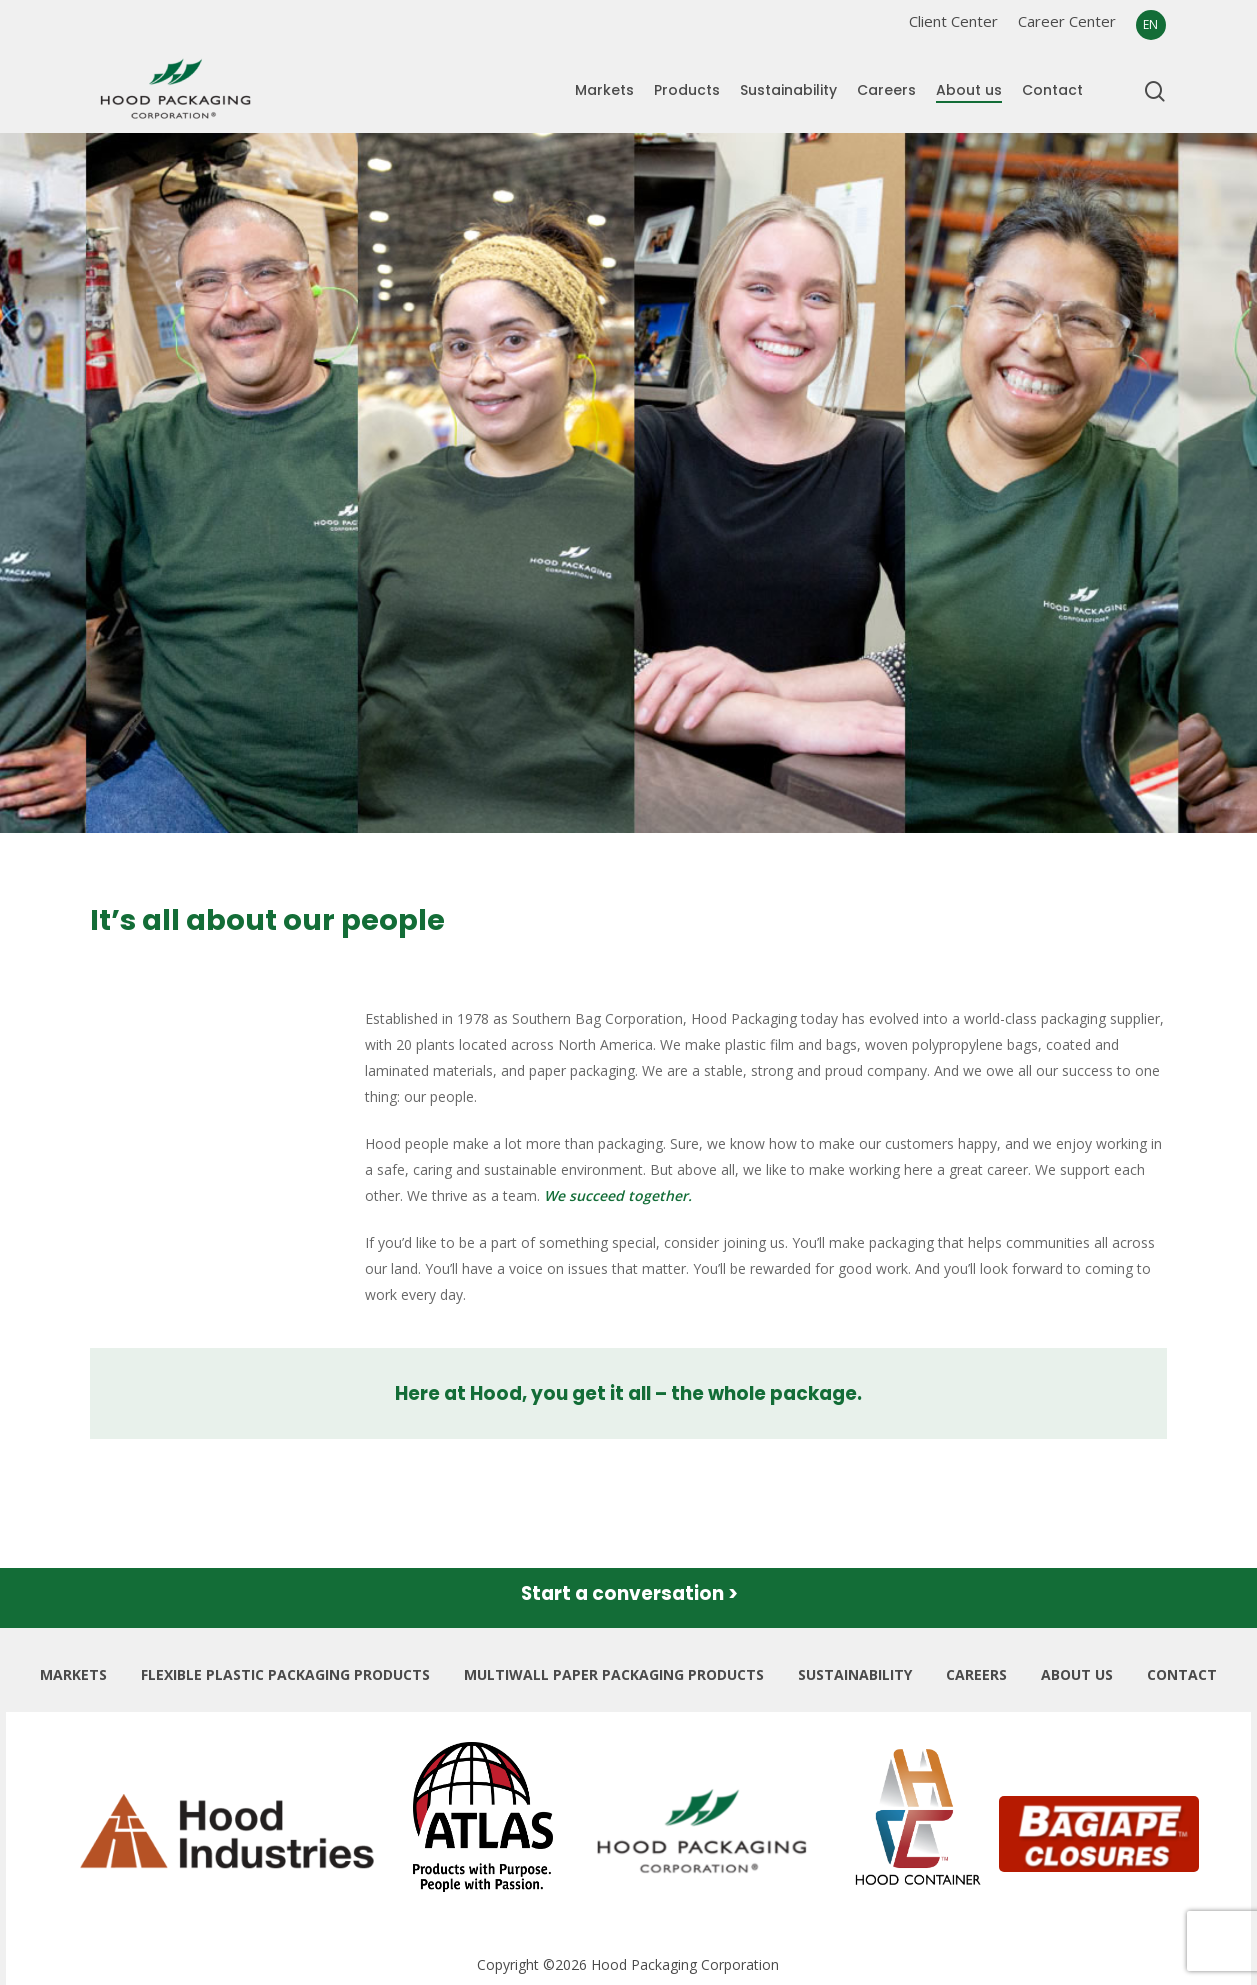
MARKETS (73, 1674)
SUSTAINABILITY (855, 1674)
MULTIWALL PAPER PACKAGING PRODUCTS (614, 1674)
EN (1150, 24)
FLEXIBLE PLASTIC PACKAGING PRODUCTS (285, 1674)
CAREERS (976, 1674)
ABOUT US (1077, 1674)
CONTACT (1182, 1674)
